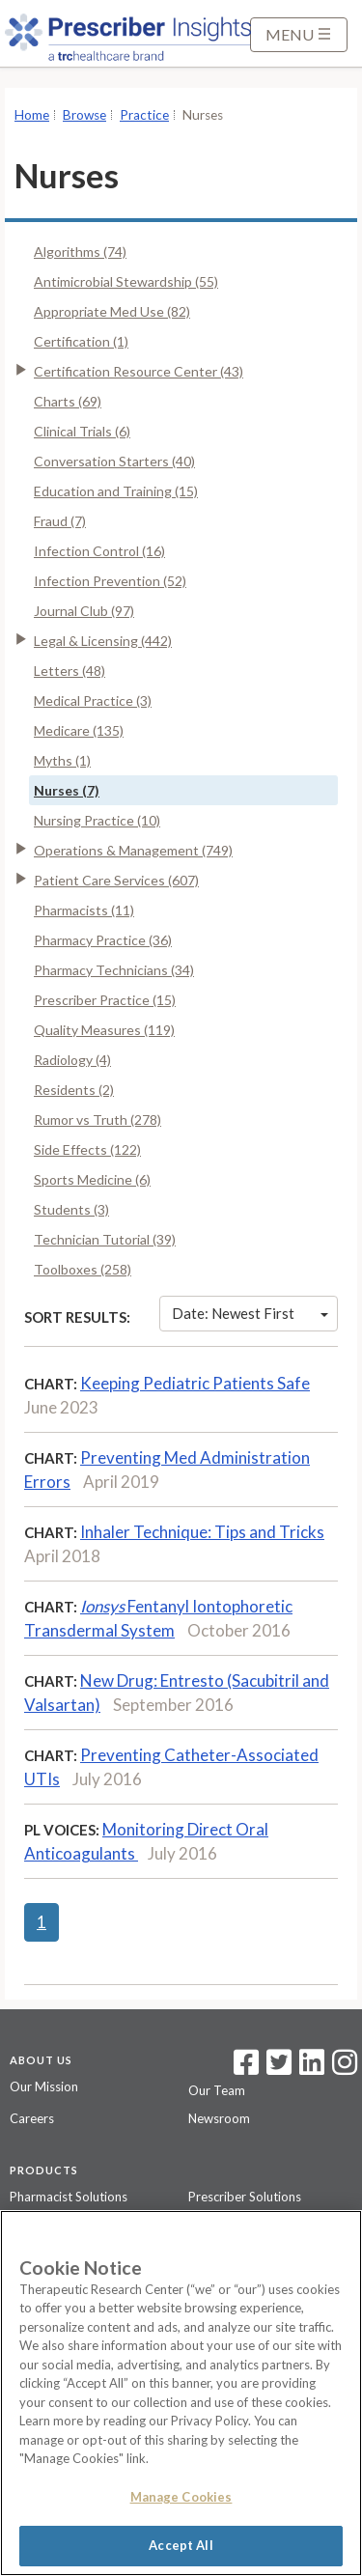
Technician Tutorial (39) (105, 1239)
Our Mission (44, 2086)
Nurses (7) (66, 790)
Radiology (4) (72, 1059)
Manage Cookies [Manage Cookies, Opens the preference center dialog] (181, 2497)
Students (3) (71, 1209)
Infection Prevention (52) (110, 581)
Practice (144, 115)
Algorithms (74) (80, 251)
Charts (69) (67, 401)
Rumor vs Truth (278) (97, 1119)
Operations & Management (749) (133, 850)
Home (31, 115)
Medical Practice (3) (93, 700)
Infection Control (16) (99, 551)
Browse (84, 115)
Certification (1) (81, 341)
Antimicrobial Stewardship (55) (126, 281)
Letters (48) (69, 670)
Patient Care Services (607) (116, 880)
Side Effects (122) (87, 1149)
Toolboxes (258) (82, 1269)
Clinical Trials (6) (82, 431)
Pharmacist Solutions (68, 2196)
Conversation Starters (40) (114, 461)
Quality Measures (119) (104, 1030)
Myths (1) (62, 760)
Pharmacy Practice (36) (103, 940)
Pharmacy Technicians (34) (114, 970)
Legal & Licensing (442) (103, 640)
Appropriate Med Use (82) (112, 311)
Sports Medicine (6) (92, 1179)
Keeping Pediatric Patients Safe (195, 1383)
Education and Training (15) (116, 491)
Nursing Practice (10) (97, 820)
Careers (32, 2118)
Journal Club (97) (84, 610)
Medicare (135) (79, 730)
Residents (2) (74, 1089)
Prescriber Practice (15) (105, 1000)
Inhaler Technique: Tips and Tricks (202, 1532)
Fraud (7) (60, 521)
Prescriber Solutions (244, 2196)
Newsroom (219, 2118)
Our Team (216, 2090)
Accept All (180, 2545)
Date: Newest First (250, 1313)
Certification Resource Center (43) (138, 371)
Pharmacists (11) (84, 910)
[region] (181, 2393)
